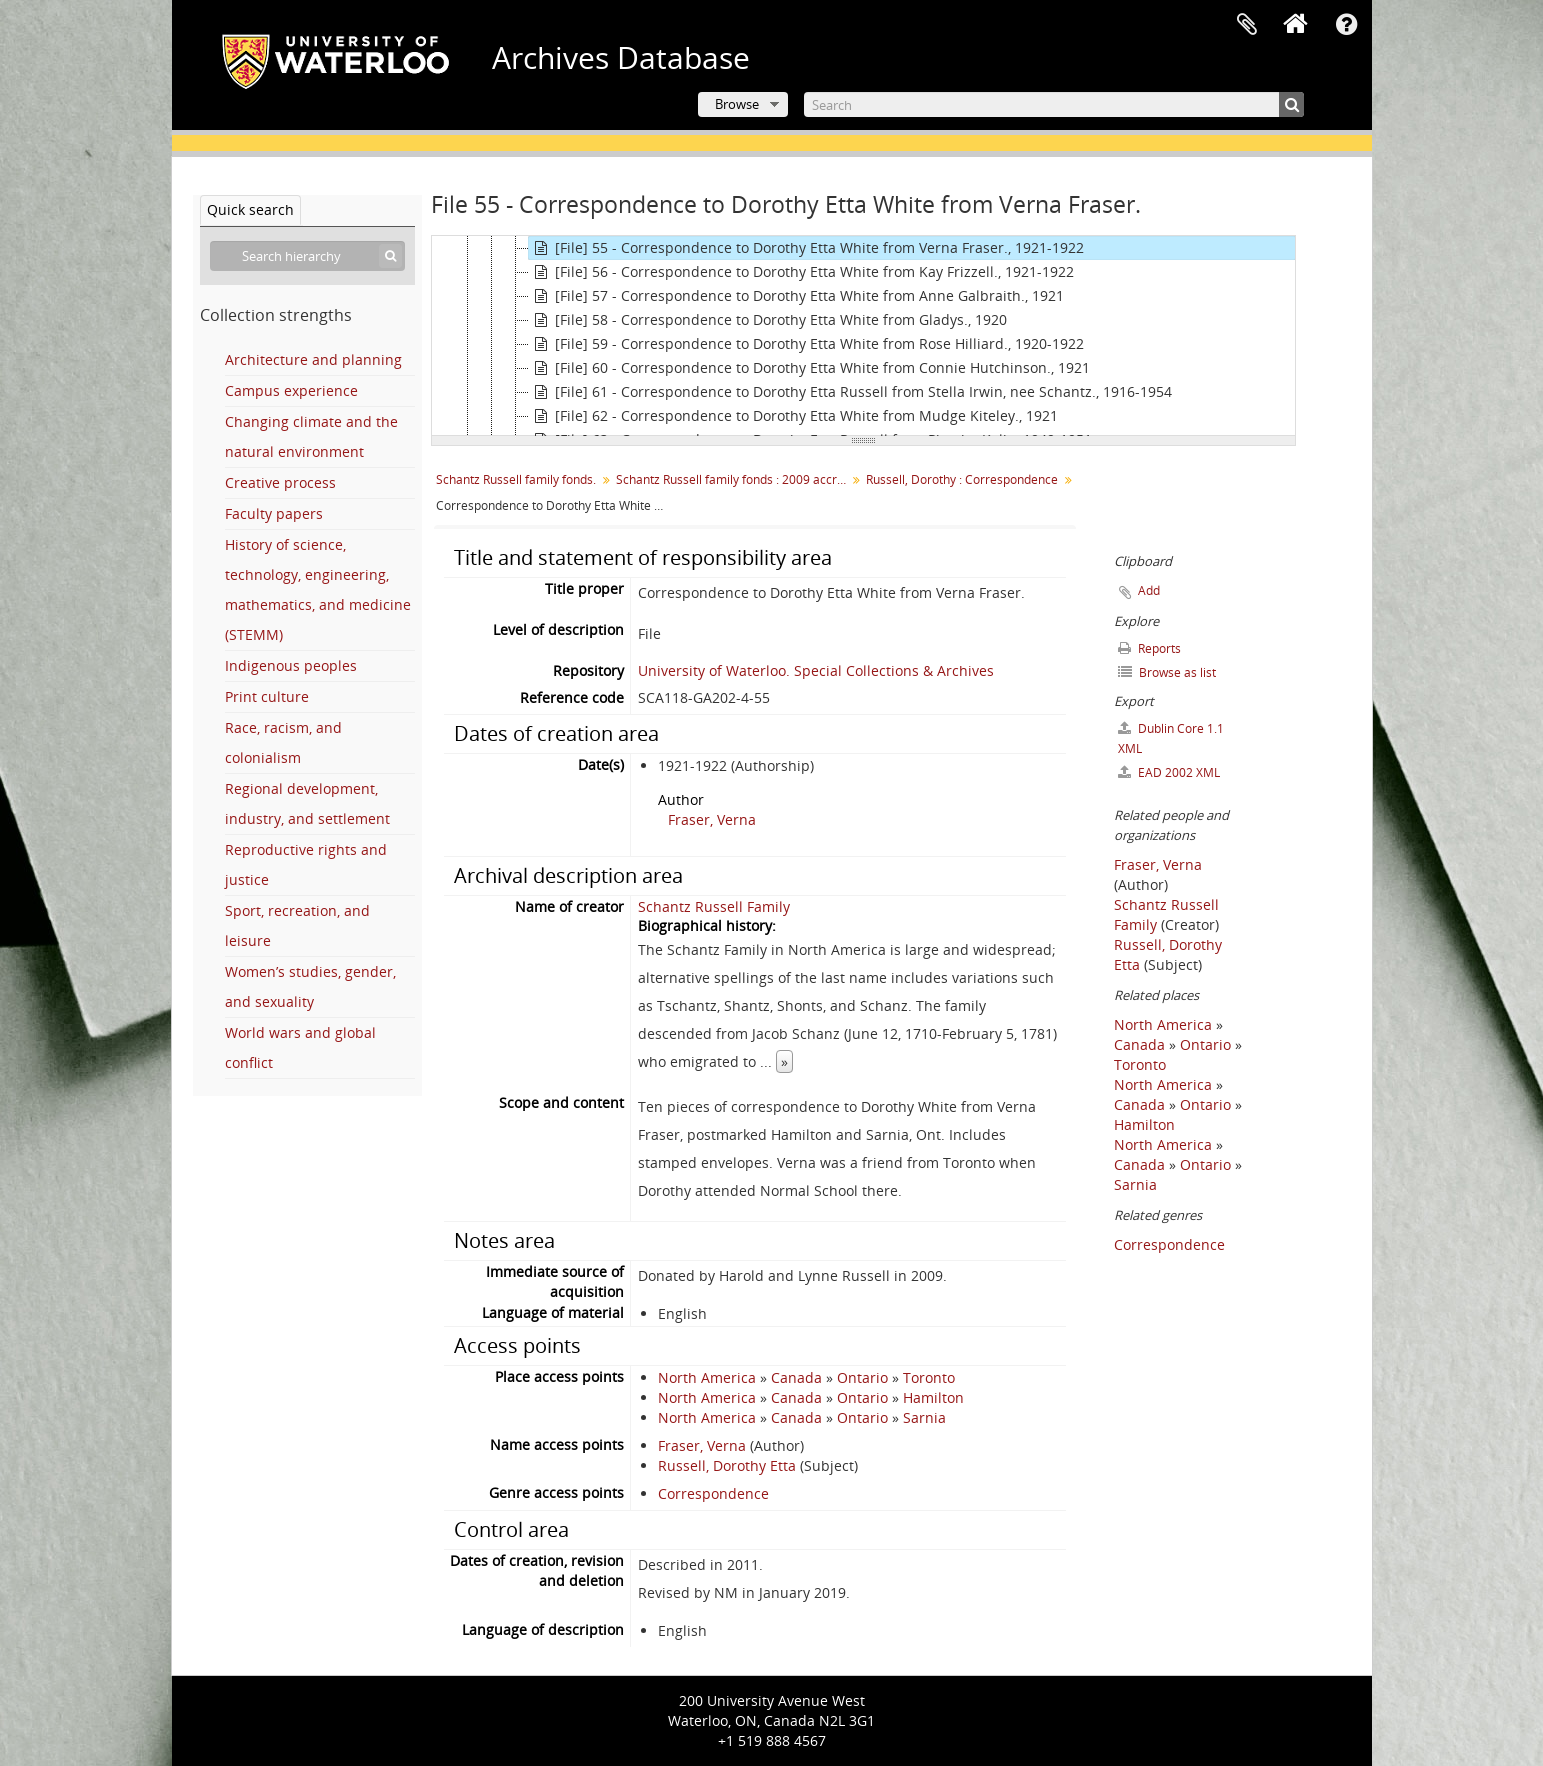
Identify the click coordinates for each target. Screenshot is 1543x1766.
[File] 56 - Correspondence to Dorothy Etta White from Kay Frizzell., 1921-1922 (801, 272)
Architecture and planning (313, 359)
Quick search (250, 209)
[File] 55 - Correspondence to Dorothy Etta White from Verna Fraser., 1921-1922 (806, 248)
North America (707, 1377)
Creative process (280, 482)
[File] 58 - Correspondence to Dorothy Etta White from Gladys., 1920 (768, 320)
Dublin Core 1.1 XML (1171, 738)
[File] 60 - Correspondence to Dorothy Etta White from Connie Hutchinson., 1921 (809, 368)
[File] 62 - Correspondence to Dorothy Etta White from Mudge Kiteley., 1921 (793, 416)
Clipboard (1247, 25)
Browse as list (1167, 672)
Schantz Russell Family (714, 906)
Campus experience (291, 390)
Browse (737, 104)
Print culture (267, 696)
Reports (1149, 648)
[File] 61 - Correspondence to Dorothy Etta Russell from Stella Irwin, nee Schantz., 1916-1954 (850, 392)
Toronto (929, 1377)
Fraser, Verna (712, 819)
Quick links (1347, 25)
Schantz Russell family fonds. (516, 479)
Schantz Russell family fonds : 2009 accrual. (733, 479)
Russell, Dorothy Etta (727, 1465)
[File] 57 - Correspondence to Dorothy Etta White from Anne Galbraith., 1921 (796, 296)
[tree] (863, 336)
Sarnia (924, 1417)
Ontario (862, 1377)
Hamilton (933, 1397)
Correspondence (713, 1493)
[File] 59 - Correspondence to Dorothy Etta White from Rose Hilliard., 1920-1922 (806, 344)
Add (1149, 590)
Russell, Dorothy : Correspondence (962, 479)
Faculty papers (274, 513)
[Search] (1054, 104)
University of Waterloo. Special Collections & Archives (816, 670)
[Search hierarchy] (307, 256)
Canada (796, 1377)
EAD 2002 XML (1169, 772)
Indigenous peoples (291, 665)
